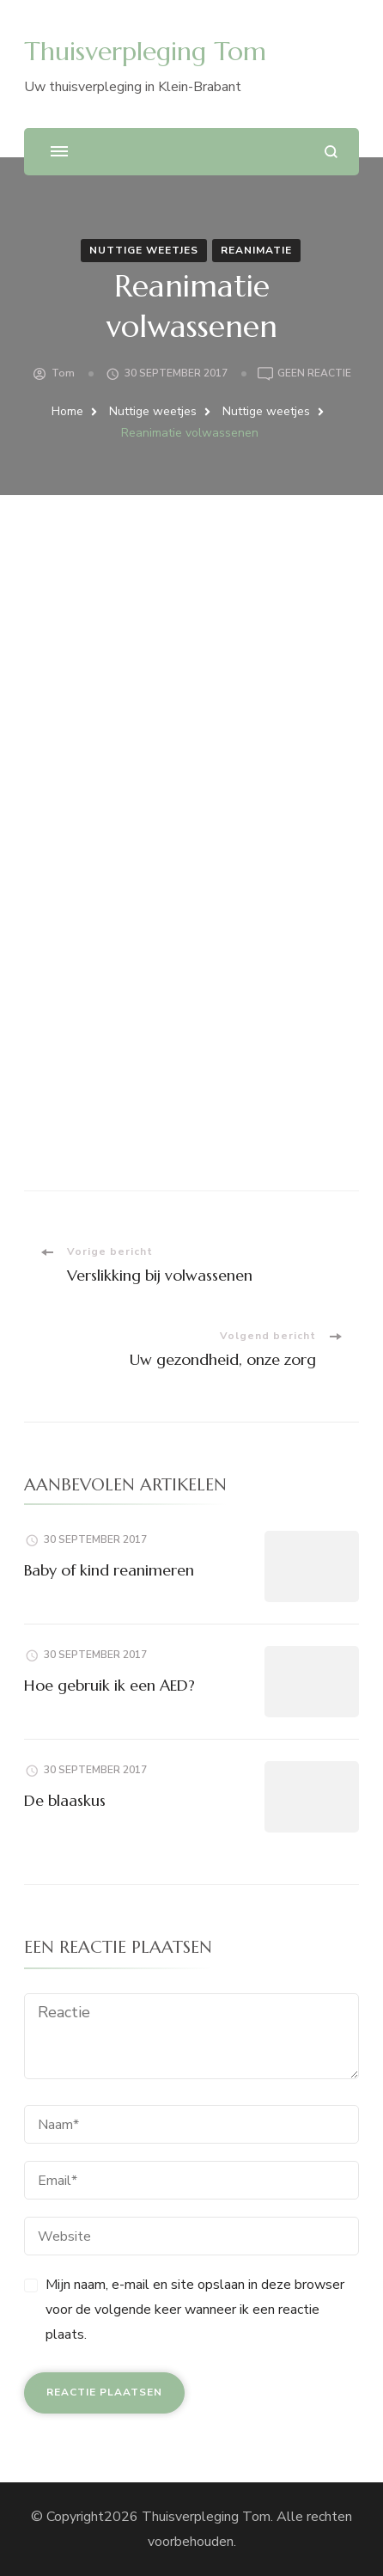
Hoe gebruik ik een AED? (109, 1685)
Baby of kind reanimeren (109, 1570)
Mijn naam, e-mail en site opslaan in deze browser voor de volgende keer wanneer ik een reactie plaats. (195, 2309)
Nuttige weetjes (143, 250)
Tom (63, 373)
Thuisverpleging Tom (145, 51)
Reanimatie (256, 250)
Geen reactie (314, 373)
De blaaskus (65, 1800)
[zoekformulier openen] (331, 151)
